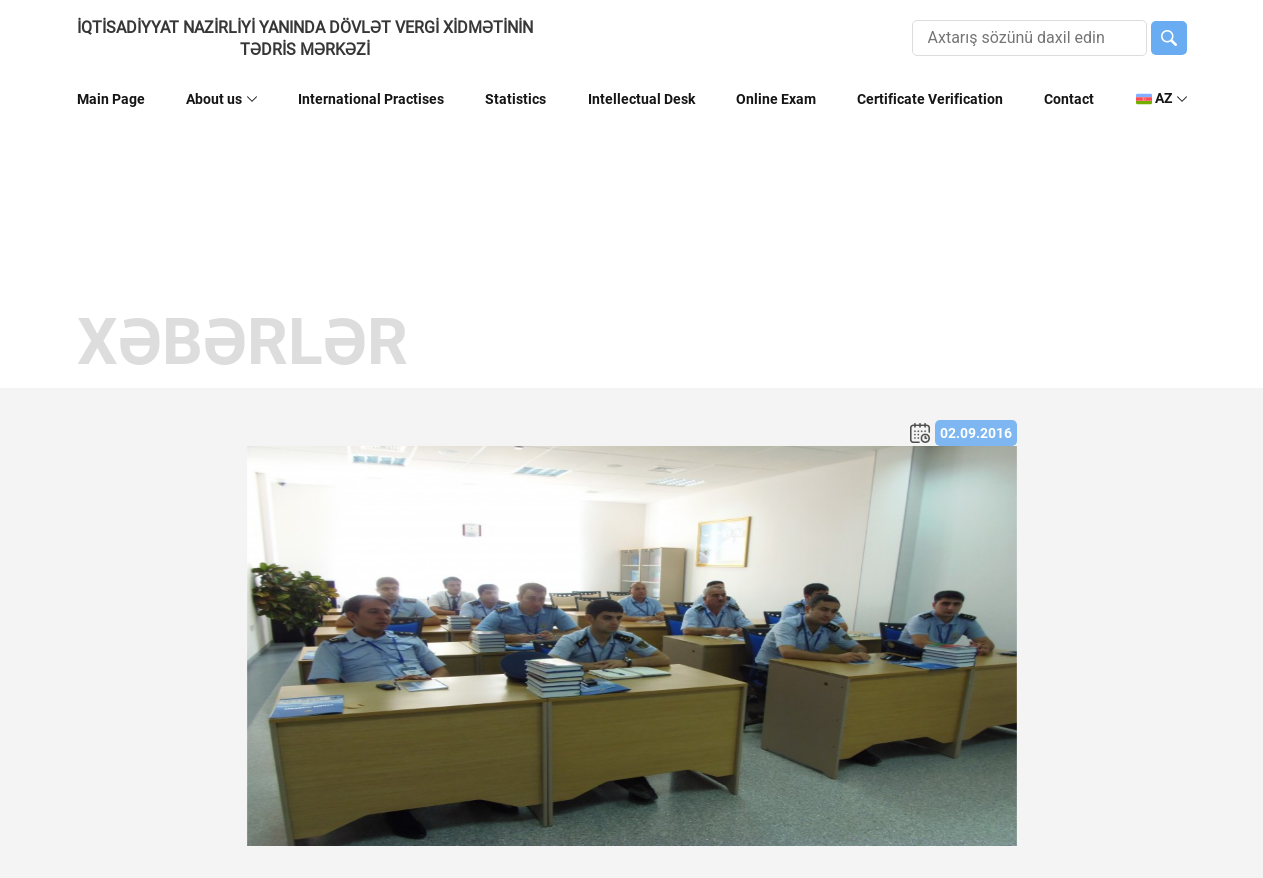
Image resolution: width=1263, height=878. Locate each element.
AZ (1154, 98)
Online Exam (776, 99)
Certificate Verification (930, 99)
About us (214, 99)
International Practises (371, 99)
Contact (1069, 99)
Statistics (515, 99)
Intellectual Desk (641, 99)
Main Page (111, 99)
